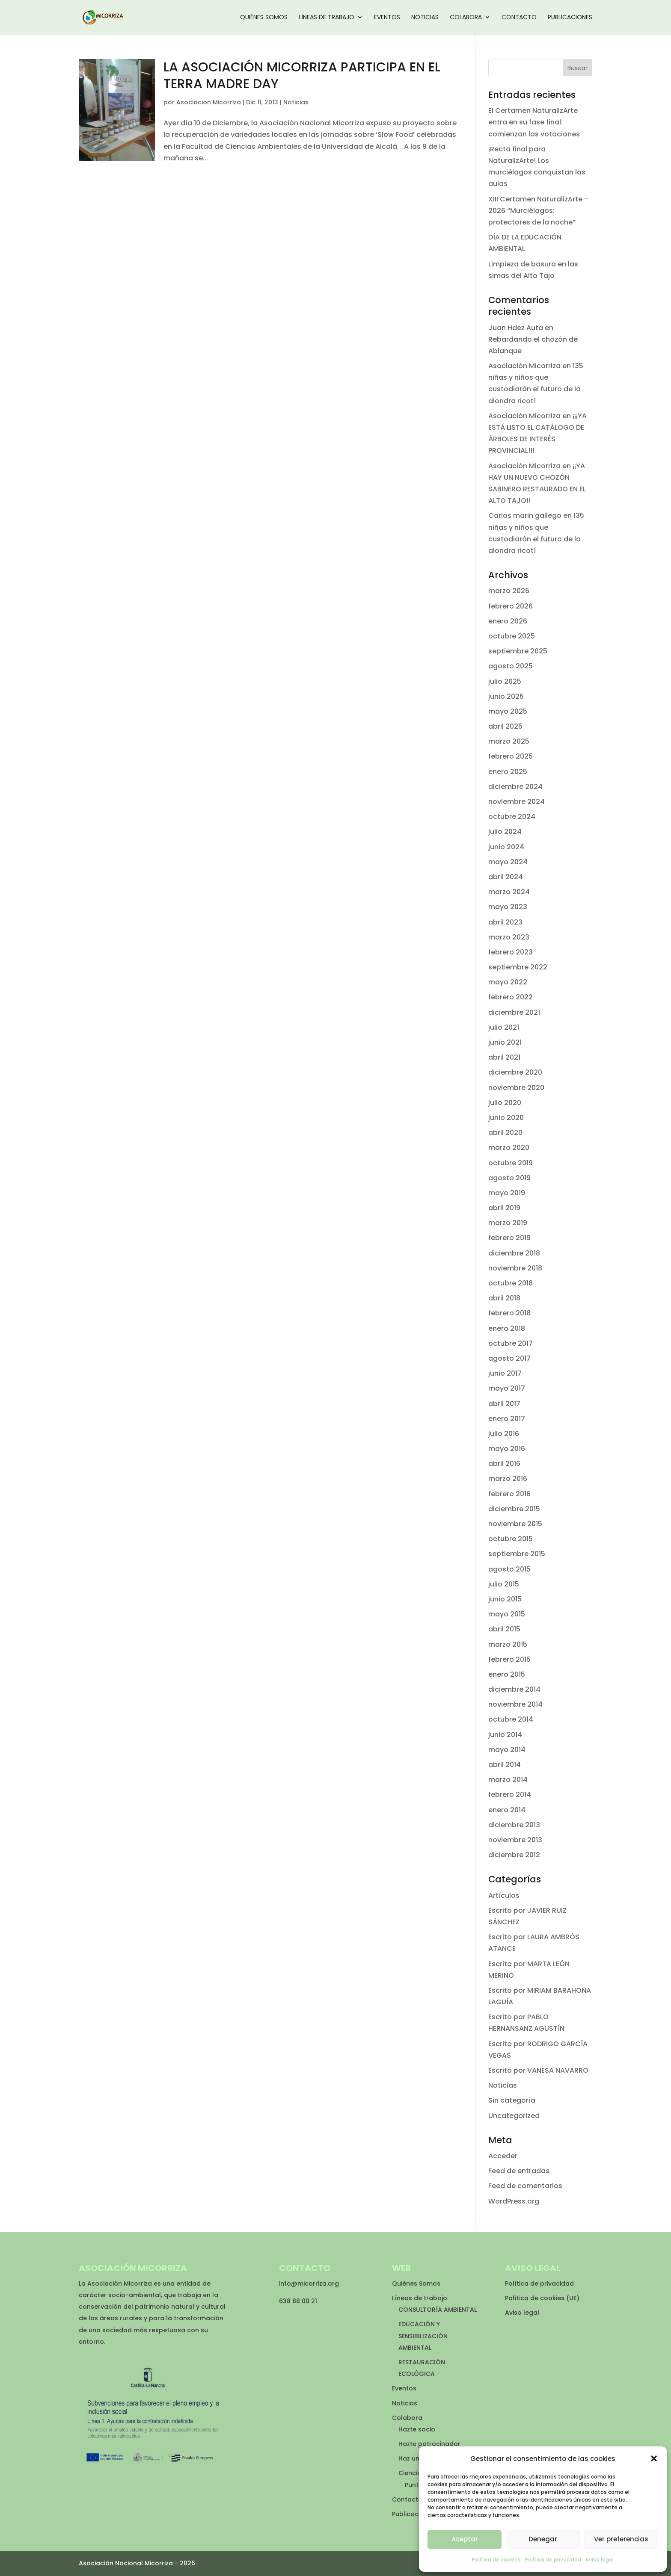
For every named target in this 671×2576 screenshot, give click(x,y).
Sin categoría (511, 2100)
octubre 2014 (510, 1719)
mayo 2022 (507, 982)
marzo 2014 (508, 1779)
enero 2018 (506, 1328)
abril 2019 (504, 1208)
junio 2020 (506, 1118)
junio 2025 (506, 696)
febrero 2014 (509, 1794)
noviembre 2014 (515, 1704)
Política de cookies (496, 2559)
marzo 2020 (508, 1147)
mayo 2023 (507, 907)
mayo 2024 (508, 862)
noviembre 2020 (516, 1088)
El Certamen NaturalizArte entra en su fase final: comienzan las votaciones (534, 122)
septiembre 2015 (516, 1554)
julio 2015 (503, 1584)
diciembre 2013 (514, 1825)
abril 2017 (504, 1404)
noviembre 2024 (516, 801)
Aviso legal (599, 2559)
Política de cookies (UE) (542, 2298)
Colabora (466, 17)
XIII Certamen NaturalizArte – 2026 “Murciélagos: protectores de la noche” (538, 210)
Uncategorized (514, 2116)
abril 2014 (504, 1765)
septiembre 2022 (517, 967)
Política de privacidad (553, 2559)
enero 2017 (506, 1419)
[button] (654, 2458)
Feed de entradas (518, 2171)
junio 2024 (506, 847)
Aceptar (464, 2539)
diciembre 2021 (514, 1012)
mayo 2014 (507, 1750)
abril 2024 (505, 877)
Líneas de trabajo (326, 17)
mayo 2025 (507, 711)
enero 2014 (507, 1810)
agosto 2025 (510, 666)
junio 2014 (505, 1735)
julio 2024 (505, 831)
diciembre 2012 (514, 1855)
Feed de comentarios (525, 2186)
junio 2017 (505, 1373)
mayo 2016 (506, 1448)
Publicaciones (570, 17)
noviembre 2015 (515, 1524)
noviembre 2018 (515, 1268)
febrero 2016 (509, 1494)
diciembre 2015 (514, 1509)
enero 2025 (507, 772)
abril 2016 (504, 1463)
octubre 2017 (510, 1343)
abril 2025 (505, 726)
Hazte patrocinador (429, 2444)
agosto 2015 (509, 1569)
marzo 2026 (508, 591)
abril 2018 (504, 1298)
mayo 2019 (506, 1193)
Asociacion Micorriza (208, 102)
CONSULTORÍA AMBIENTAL (437, 2309)
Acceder (502, 2156)
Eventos (387, 17)
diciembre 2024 (515, 787)
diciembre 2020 (515, 1072)
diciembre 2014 (514, 1689)
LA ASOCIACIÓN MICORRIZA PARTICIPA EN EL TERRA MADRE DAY (301, 75)
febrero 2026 (510, 606)
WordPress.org (513, 2201)
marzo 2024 (509, 892)
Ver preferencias (621, 2539)
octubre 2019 (510, 1163)
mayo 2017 (506, 1388)
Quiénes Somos (264, 17)
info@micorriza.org (309, 2283)
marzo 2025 (508, 741)
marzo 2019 (507, 1223)
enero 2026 (507, 621)
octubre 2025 (511, 636)
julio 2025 (504, 681)
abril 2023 (505, 922)
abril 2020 (505, 1132)
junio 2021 (505, 1042)
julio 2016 (503, 1434)
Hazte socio (416, 2429)
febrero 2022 (510, 997)
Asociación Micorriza (524, 366)
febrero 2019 (509, 1238)
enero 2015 (506, 1674)
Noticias (425, 17)
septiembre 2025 (517, 651)
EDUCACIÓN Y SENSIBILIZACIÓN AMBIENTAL (423, 2335)
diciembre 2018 (514, 1253)
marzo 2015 (507, 1644)
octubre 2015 (510, 1539)
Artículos (504, 1895)
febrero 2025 (510, 756)
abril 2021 (504, 1057)
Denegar (542, 2539)
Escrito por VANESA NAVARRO (538, 2070)
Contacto (519, 17)
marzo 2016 (507, 1478)
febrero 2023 (510, 952)
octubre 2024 (511, 816)
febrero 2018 (509, 1313)
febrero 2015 (509, 1659)
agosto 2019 (509, 1178)
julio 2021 (503, 1027)
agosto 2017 (509, 1358)
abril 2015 (504, 1629)
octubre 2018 (510, 1283)
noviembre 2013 (515, 1840)
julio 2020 (504, 1103)
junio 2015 (505, 1599)
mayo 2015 (506, 1614)
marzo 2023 (508, 937)
